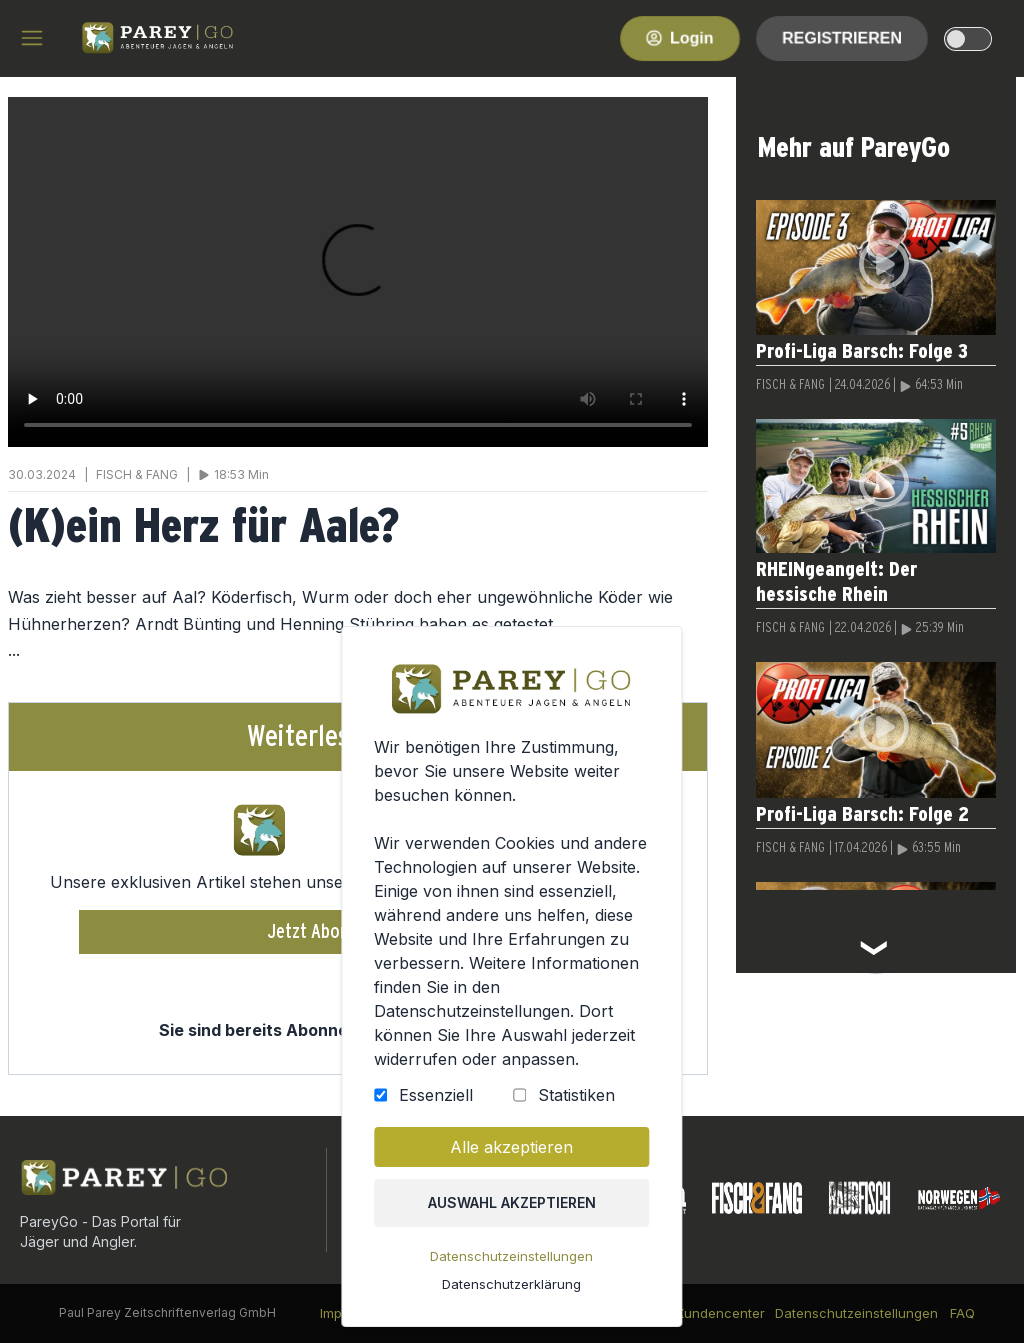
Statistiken (576, 1095)
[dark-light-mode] (968, 39)
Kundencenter (720, 1313)
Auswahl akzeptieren (512, 1202)
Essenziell (436, 1095)
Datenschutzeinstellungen (511, 1256)
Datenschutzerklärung (511, 1284)
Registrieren (842, 37)
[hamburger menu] (32, 38)
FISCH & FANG (790, 385)
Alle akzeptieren (511, 1147)
